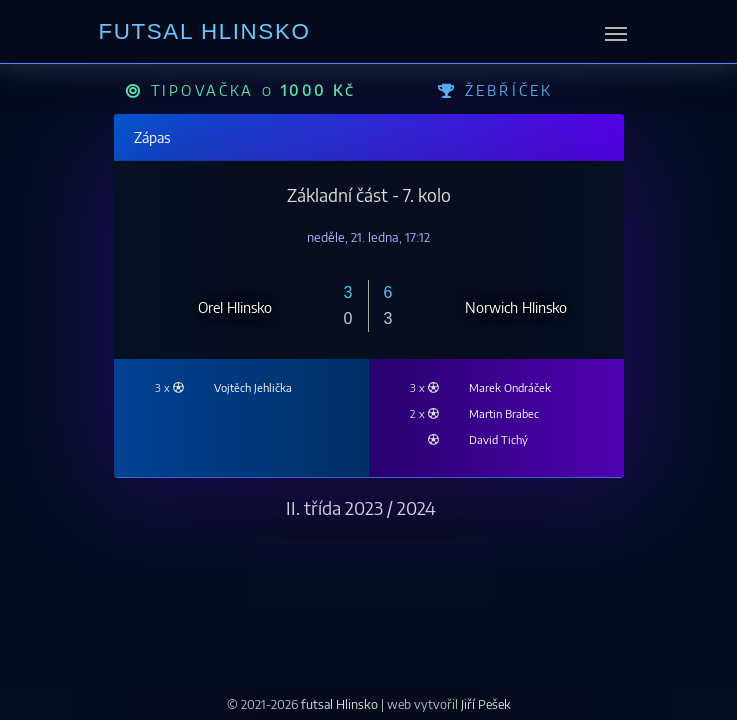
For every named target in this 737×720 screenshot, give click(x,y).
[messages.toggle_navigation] (616, 32)
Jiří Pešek (486, 704)
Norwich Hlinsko (516, 306)
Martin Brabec (504, 413)
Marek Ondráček (510, 387)
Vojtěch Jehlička (253, 387)
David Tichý (498, 439)
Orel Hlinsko (235, 306)
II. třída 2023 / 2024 (361, 507)
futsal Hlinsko (341, 704)
